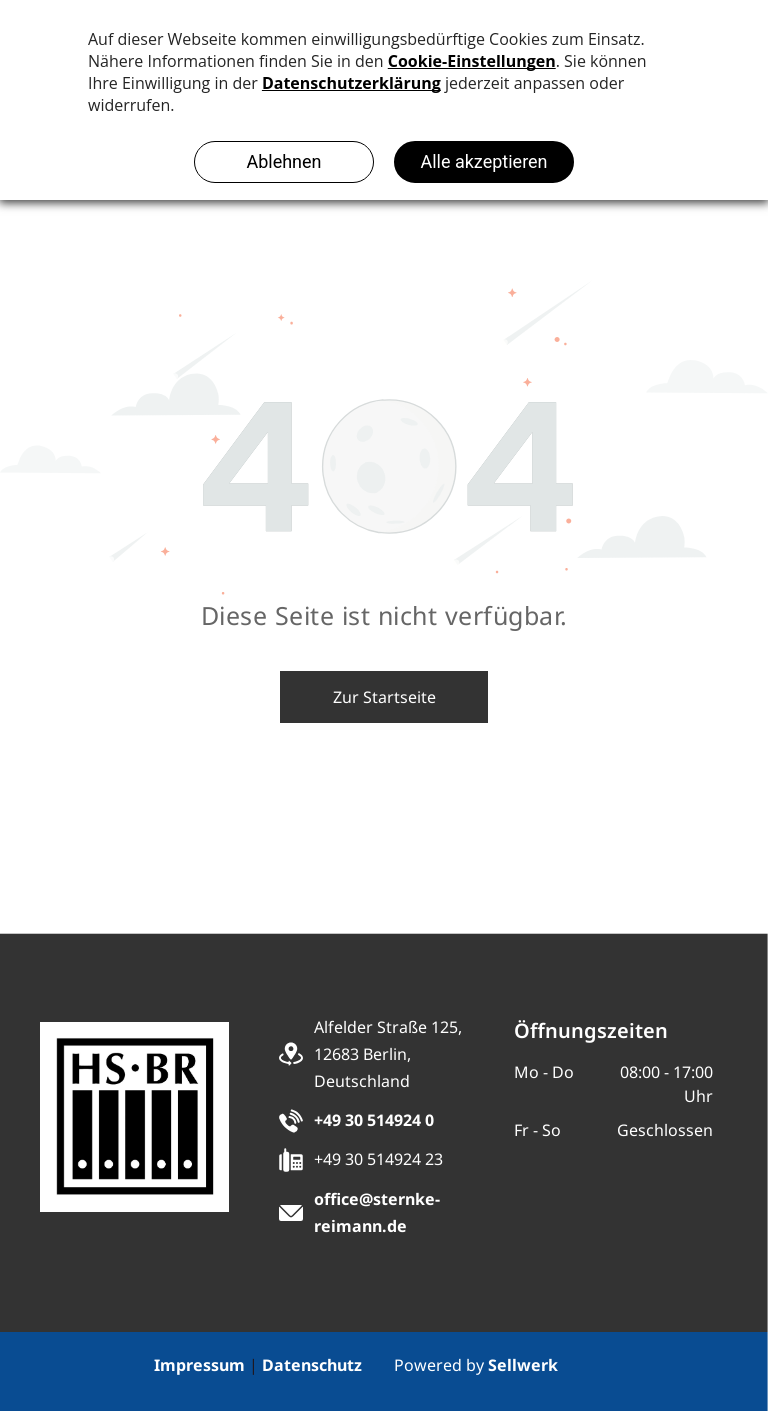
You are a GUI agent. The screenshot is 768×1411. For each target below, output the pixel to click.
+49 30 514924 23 (378, 1159)
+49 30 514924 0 (374, 1120)
